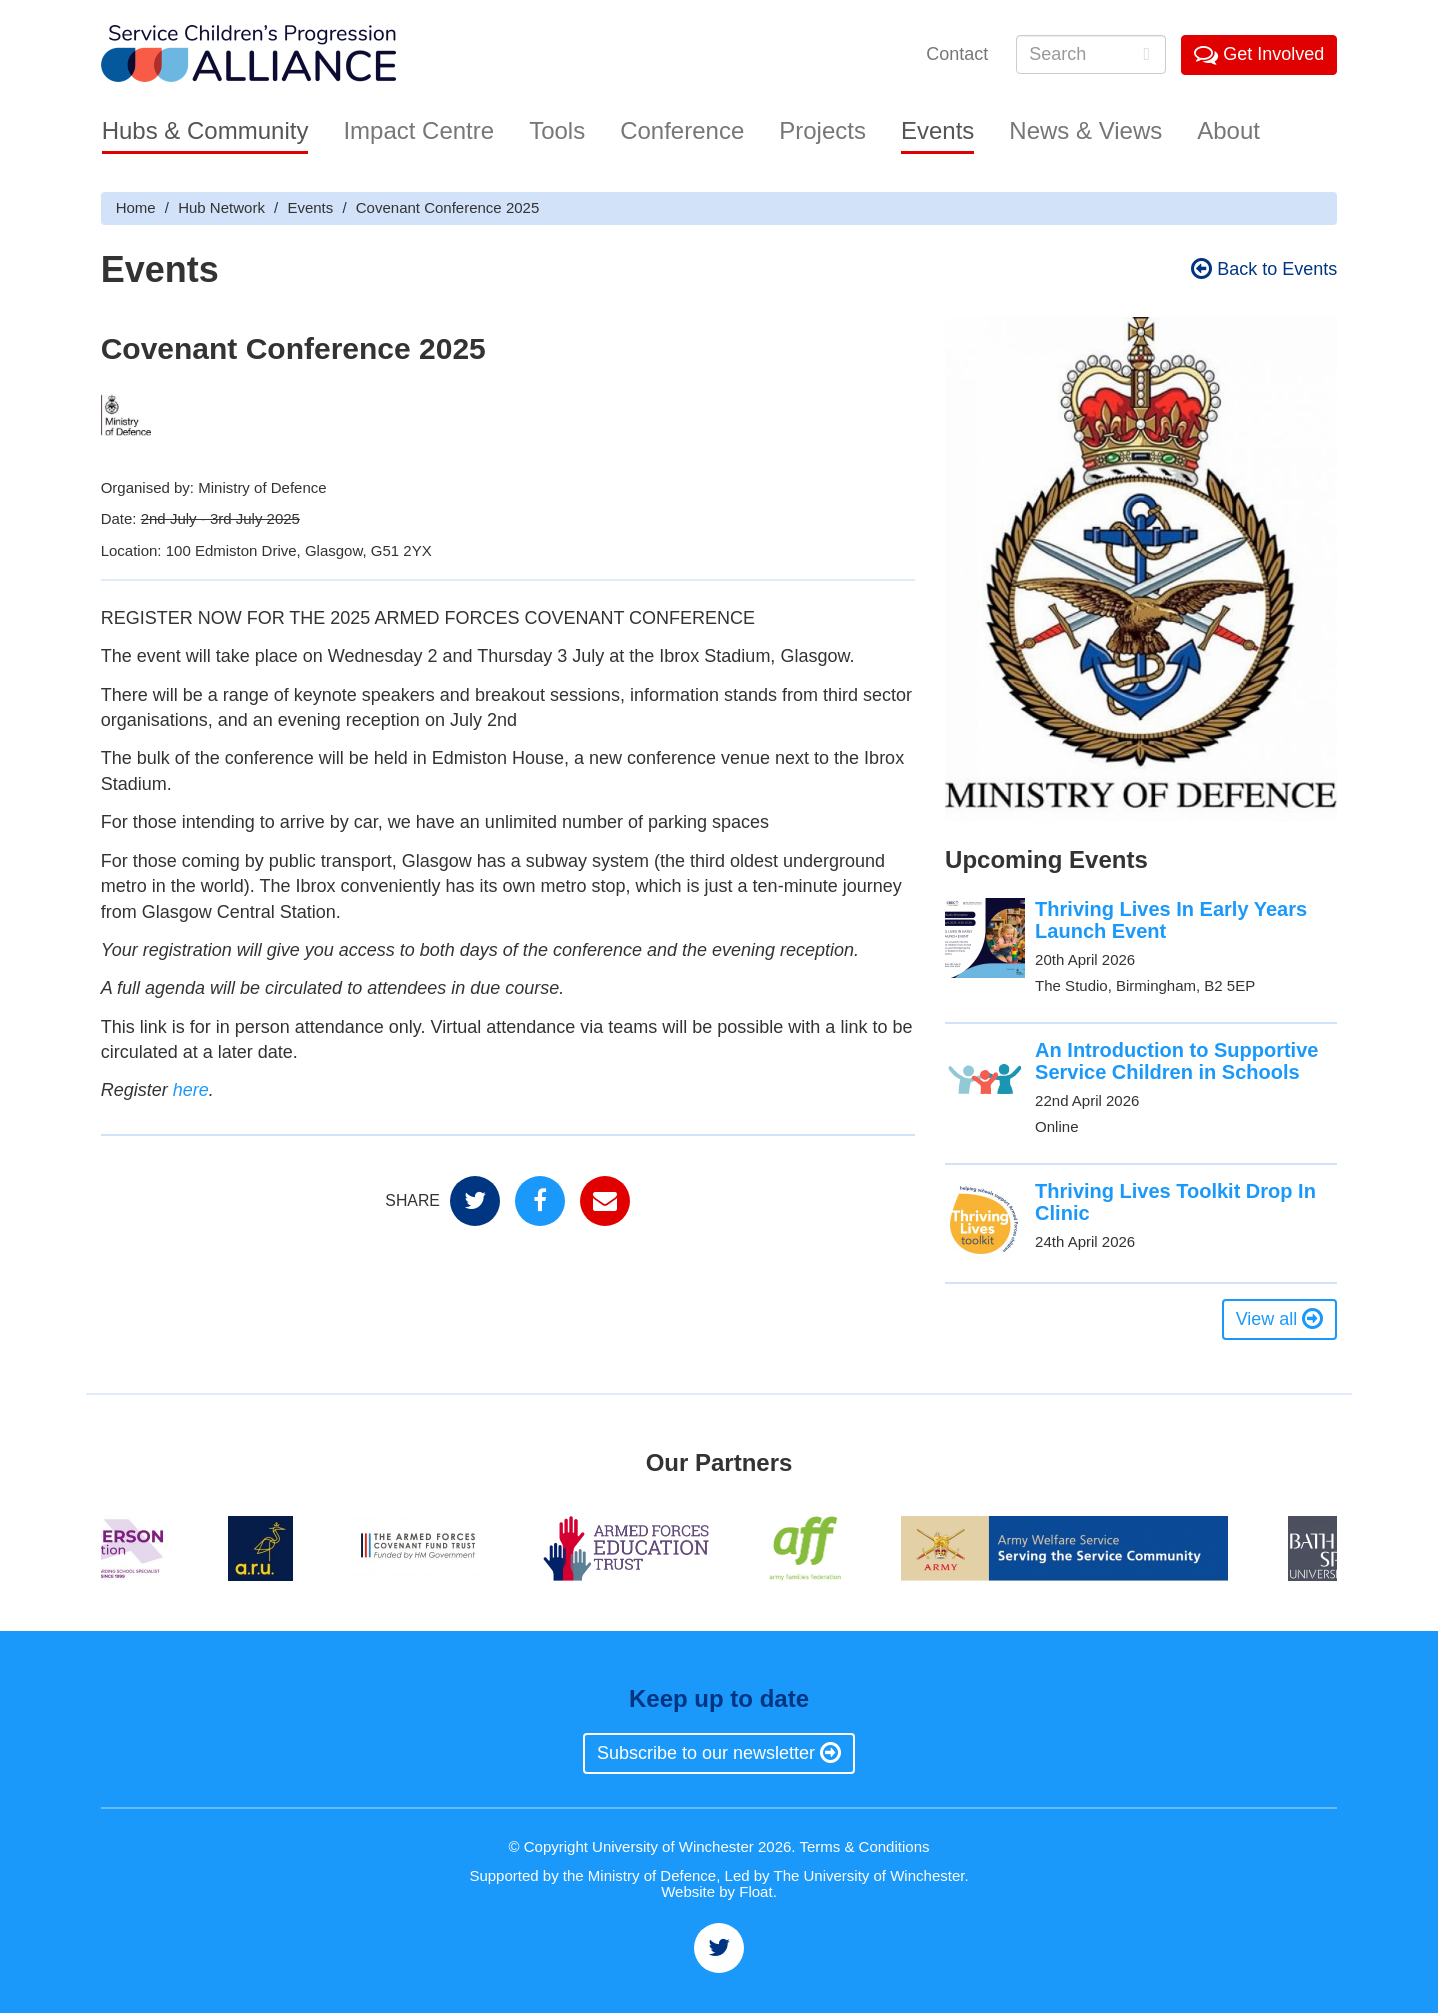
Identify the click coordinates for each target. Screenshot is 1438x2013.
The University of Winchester (869, 1875)
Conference (682, 130)
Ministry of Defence (652, 1875)
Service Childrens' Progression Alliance (248, 55)
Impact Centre (418, 130)
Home (136, 207)
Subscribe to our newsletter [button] (719, 1753)
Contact (957, 54)
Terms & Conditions (864, 1846)
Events (937, 130)
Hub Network (221, 207)
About (1228, 130)
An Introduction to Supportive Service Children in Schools (1176, 1061)
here (191, 1090)
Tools (557, 130)
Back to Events (1264, 269)
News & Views (1085, 130)
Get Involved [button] (1259, 54)
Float (755, 1891)
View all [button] (1280, 1319)
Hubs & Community (205, 130)
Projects (822, 130)
